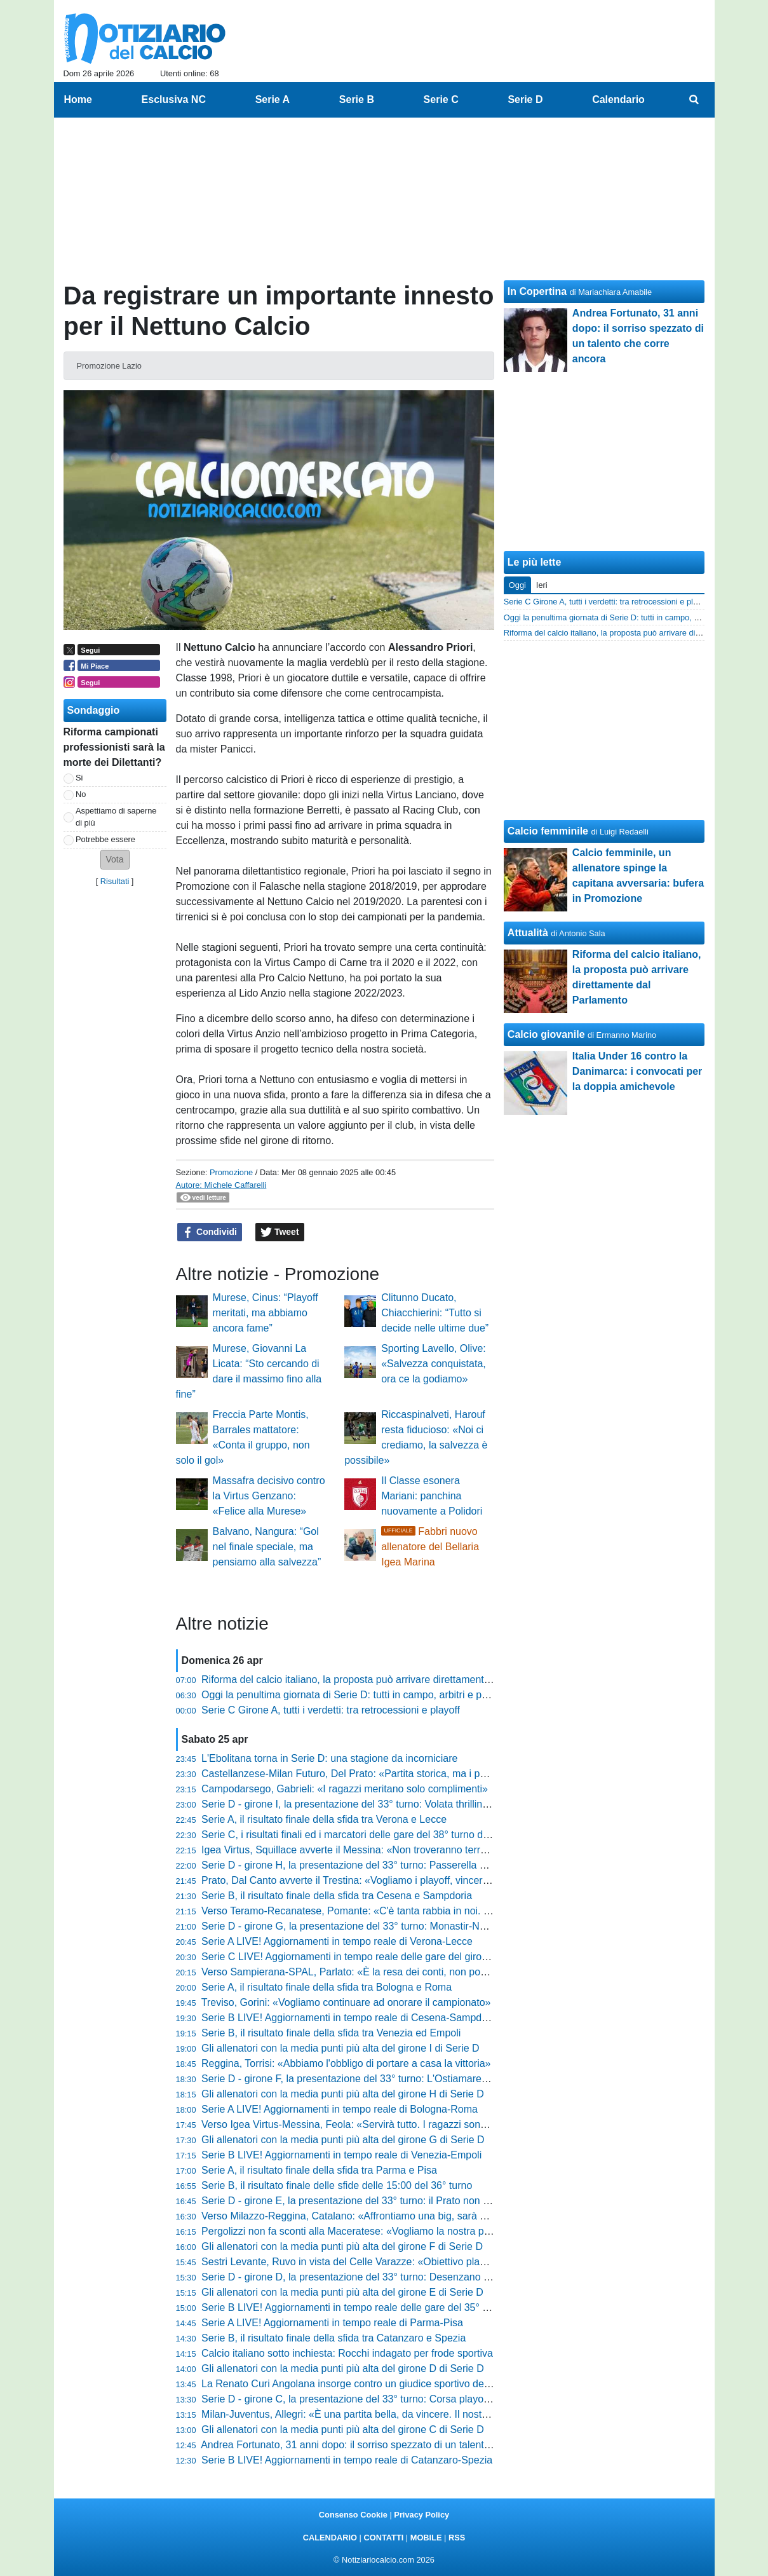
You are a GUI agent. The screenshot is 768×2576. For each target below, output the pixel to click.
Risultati (115, 881)
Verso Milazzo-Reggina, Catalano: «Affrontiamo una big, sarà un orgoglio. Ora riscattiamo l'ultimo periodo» (441, 2216)
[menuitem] (694, 100)
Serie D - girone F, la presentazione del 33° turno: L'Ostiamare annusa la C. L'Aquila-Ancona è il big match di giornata (466, 2078)
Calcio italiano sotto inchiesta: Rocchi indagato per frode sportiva (347, 2353)
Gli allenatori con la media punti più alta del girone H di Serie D (342, 2094)
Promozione (231, 1172)
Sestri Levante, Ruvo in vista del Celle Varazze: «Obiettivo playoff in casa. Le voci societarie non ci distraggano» (453, 2261)
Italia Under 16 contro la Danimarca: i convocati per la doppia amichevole (637, 1071)
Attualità (528, 932)
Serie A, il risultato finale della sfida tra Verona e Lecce (324, 1819)
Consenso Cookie (353, 2514)
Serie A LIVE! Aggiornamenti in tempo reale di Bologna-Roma (339, 2109)
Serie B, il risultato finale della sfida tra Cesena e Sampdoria (336, 1895)
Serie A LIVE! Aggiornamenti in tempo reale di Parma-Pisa (332, 2322)
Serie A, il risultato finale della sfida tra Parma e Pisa (319, 2170)
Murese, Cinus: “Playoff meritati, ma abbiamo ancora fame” (265, 1312)
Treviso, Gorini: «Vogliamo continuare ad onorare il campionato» (346, 2002)
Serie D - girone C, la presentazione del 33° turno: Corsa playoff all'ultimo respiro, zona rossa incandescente (445, 2399)
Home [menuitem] (78, 99)
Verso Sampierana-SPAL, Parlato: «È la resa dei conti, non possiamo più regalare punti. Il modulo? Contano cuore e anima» (480, 1971)
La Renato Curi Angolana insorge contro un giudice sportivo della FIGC (361, 2383)
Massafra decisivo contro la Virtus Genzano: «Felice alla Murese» (269, 1495)
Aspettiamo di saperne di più (116, 817)
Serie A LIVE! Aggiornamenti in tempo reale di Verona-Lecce (337, 1941)
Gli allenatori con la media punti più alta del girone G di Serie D (343, 2139)
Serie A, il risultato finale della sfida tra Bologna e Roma (326, 1987)
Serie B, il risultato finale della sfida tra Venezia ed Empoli (331, 2032)
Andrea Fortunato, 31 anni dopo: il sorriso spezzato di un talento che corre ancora (385, 2444)
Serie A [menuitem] (272, 99)
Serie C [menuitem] (441, 99)
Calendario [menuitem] (618, 99)
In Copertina (537, 291)
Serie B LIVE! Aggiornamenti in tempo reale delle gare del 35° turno (353, 2307)
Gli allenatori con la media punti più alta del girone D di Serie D (342, 2368)
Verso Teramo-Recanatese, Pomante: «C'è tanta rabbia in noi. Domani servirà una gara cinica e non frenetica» (450, 1910)
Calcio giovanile (546, 1034)
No (81, 794)
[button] (115, 859)
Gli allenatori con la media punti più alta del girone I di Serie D (340, 2048)
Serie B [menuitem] (356, 99)
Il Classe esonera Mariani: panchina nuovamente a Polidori (431, 1495)
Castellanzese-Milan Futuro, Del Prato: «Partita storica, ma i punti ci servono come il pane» (406, 1773)
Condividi (209, 1232)
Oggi (517, 585)
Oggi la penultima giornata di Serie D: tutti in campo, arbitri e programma (364, 1694)
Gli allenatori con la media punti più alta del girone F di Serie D (342, 2246)
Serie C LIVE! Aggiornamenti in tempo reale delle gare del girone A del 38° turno (381, 1956)
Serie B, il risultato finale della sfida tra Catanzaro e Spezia (333, 2338)
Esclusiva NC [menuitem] (174, 99)
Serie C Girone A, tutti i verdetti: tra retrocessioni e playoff (330, 1710)
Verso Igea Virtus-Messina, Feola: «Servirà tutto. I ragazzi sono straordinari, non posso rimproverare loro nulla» (452, 2124)
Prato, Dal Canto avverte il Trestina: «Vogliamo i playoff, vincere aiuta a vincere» (382, 1880)
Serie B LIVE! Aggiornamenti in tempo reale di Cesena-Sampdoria (350, 2017)
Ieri (542, 585)
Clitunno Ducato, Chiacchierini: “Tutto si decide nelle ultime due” (434, 1312)
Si (79, 777)
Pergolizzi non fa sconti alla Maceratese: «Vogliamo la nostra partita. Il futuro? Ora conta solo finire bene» (439, 2231)
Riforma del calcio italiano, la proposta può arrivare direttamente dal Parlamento (381, 1679)
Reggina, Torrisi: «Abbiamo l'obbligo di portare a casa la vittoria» (345, 2063)
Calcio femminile (548, 831)
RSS (456, 2537)
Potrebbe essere (105, 839)
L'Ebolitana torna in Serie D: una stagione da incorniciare (329, 1758)
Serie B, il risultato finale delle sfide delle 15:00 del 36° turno (336, 2185)
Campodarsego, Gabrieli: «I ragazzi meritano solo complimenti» (344, 1788)
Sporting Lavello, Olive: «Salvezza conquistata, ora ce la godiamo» (433, 1363)
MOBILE (426, 2537)
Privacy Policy (421, 2514)
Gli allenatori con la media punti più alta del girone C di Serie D (342, 2429)
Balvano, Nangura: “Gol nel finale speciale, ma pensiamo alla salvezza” (267, 1546)
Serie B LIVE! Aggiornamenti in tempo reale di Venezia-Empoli (341, 2155)
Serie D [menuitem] (525, 99)
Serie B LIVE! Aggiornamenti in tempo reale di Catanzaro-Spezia (346, 2460)
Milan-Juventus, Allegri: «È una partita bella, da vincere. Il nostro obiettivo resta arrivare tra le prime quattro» (444, 2414)
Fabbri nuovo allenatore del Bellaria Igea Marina (430, 1546)
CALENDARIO (330, 2537)
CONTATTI (384, 2537)
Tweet (279, 1232)
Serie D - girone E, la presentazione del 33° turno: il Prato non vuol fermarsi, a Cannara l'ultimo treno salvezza (449, 2200)
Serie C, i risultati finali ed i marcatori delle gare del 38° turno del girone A (366, 1834)
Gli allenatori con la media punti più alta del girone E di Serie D (342, 2292)
